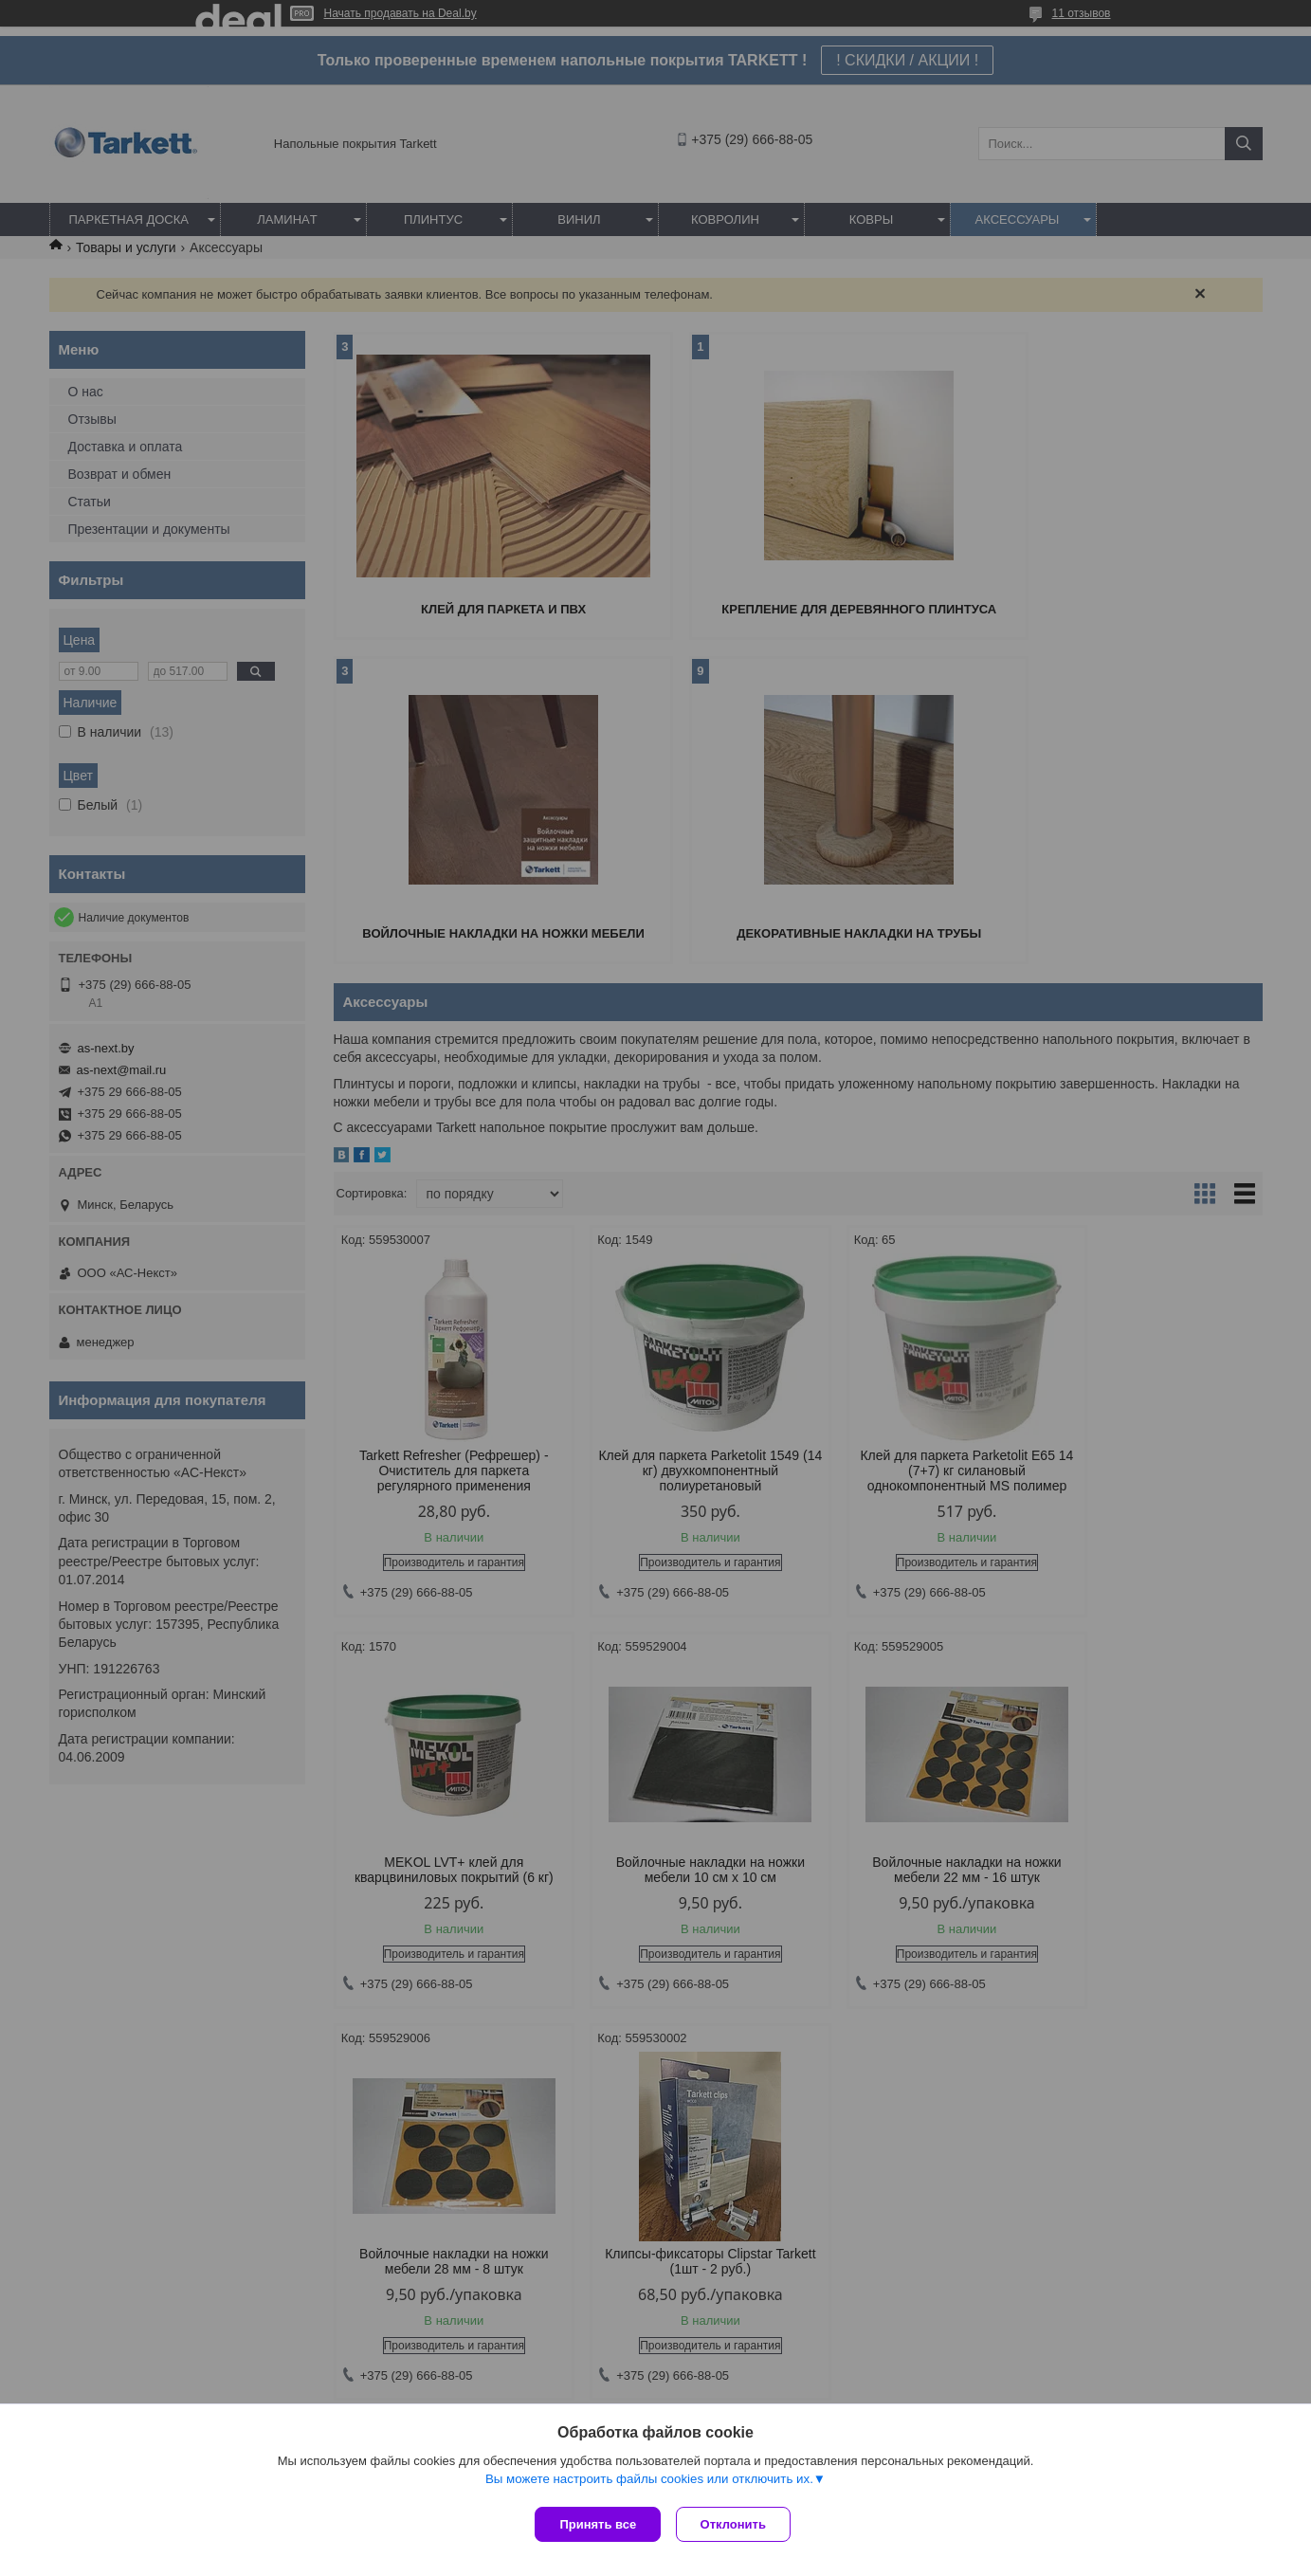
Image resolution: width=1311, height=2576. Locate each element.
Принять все (597, 2524)
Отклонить (737, 2524)
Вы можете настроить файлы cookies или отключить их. (649, 2483)
